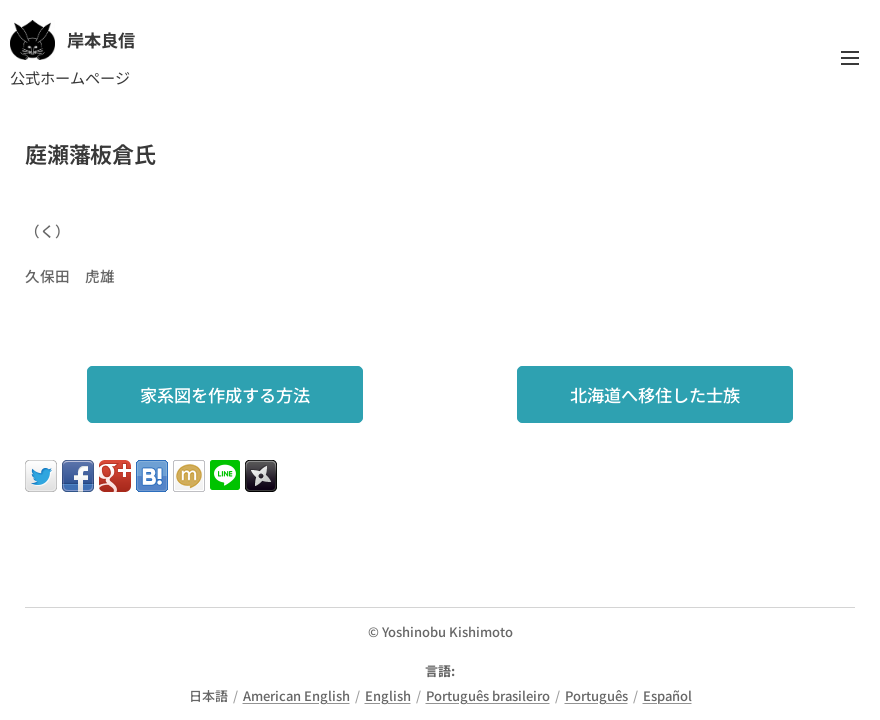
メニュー (850, 58)
